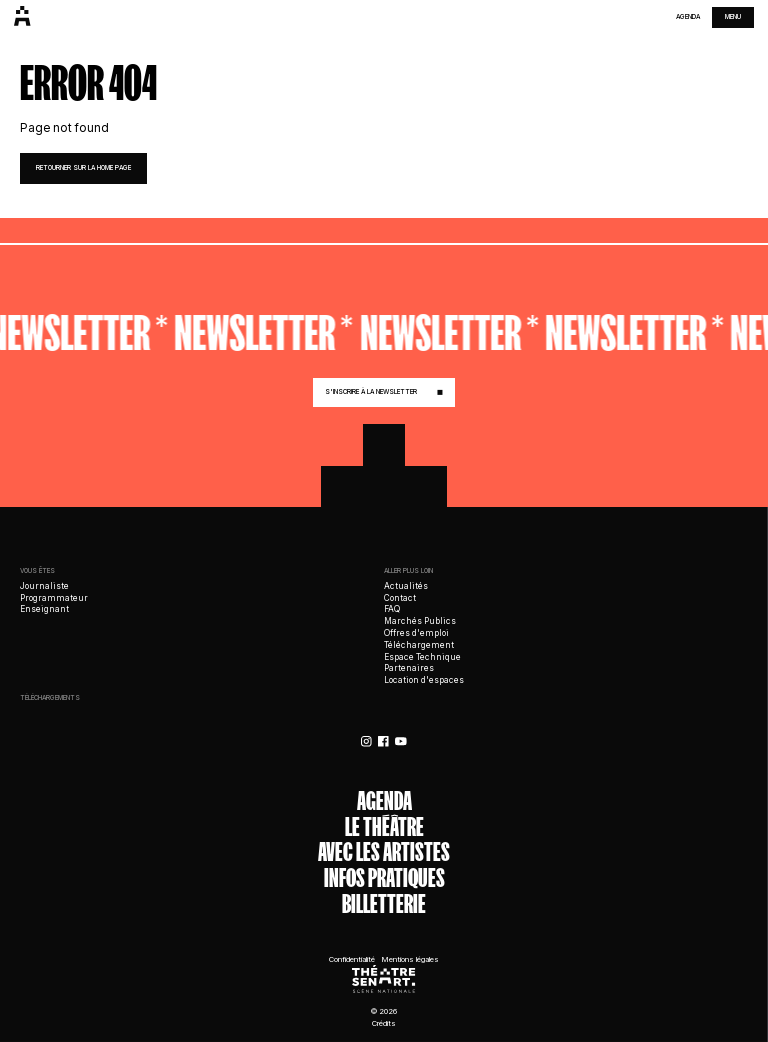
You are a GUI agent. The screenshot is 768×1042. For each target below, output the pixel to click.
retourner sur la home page (83, 168)
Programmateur (54, 598)
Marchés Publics (420, 621)
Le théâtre (384, 828)
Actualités (406, 586)
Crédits (384, 1023)
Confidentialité (352, 959)
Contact (400, 598)
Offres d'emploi (416, 633)
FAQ (392, 609)
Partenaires (409, 668)
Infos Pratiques (384, 879)
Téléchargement (419, 645)
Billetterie (384, 905)
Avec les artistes (384, 853)
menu (733, 17)
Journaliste (44, 586)
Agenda (688, 17)
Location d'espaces (424, 680)
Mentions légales (410, 959)
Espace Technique (422, 657)
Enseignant (44, 609)
